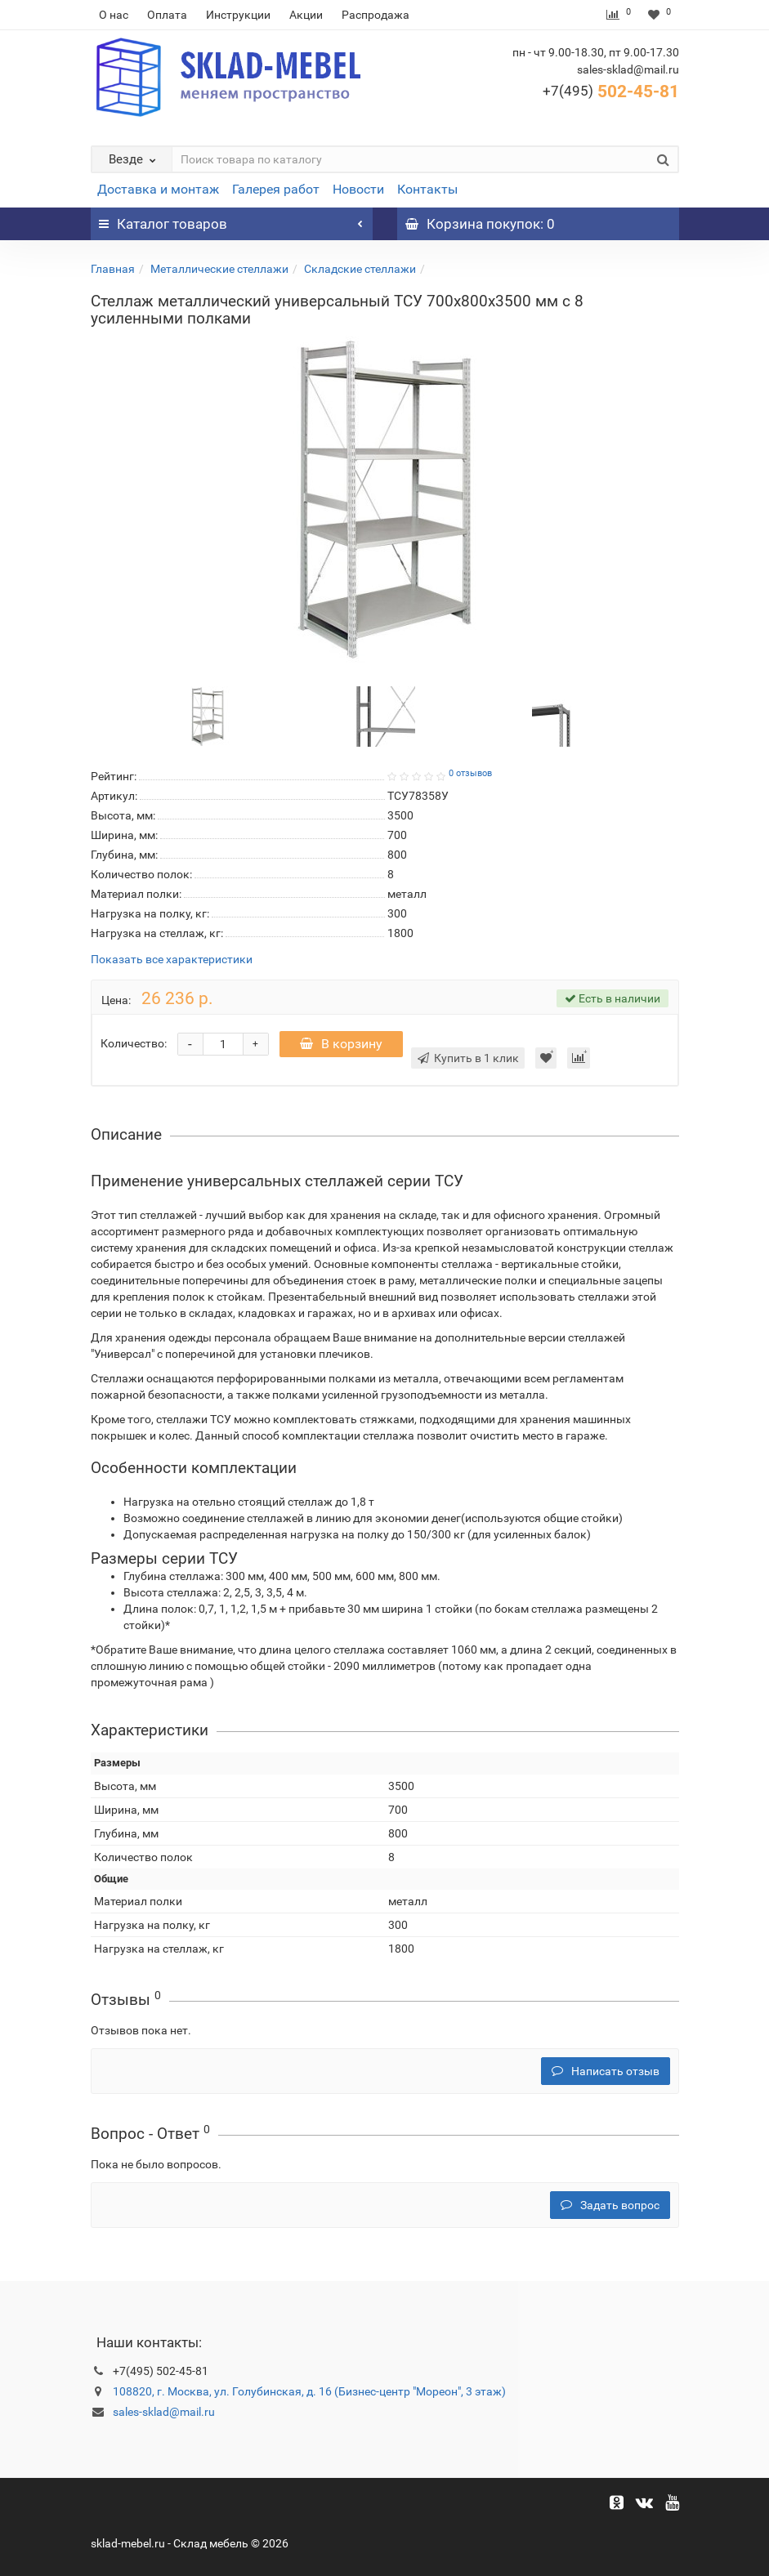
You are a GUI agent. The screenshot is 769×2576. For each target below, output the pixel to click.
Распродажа (375, 14)
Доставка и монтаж (158, 189)
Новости (358, 189)
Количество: (134, 1043)
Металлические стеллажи (219, 268)
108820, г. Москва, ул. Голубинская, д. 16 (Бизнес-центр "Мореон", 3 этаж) (309, 2391)
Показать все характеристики (172, 959)
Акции (306, 14)
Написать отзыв (605, 2071)
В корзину (341, 1043)
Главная (113, 268)
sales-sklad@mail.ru (164, 2411)
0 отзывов (470, 773)
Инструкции (238, 14)
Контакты (427, 189)
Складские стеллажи (360, 268)
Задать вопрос (610, 2205)
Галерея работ (276, 189)
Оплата (167, 14)
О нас (113, 14)
